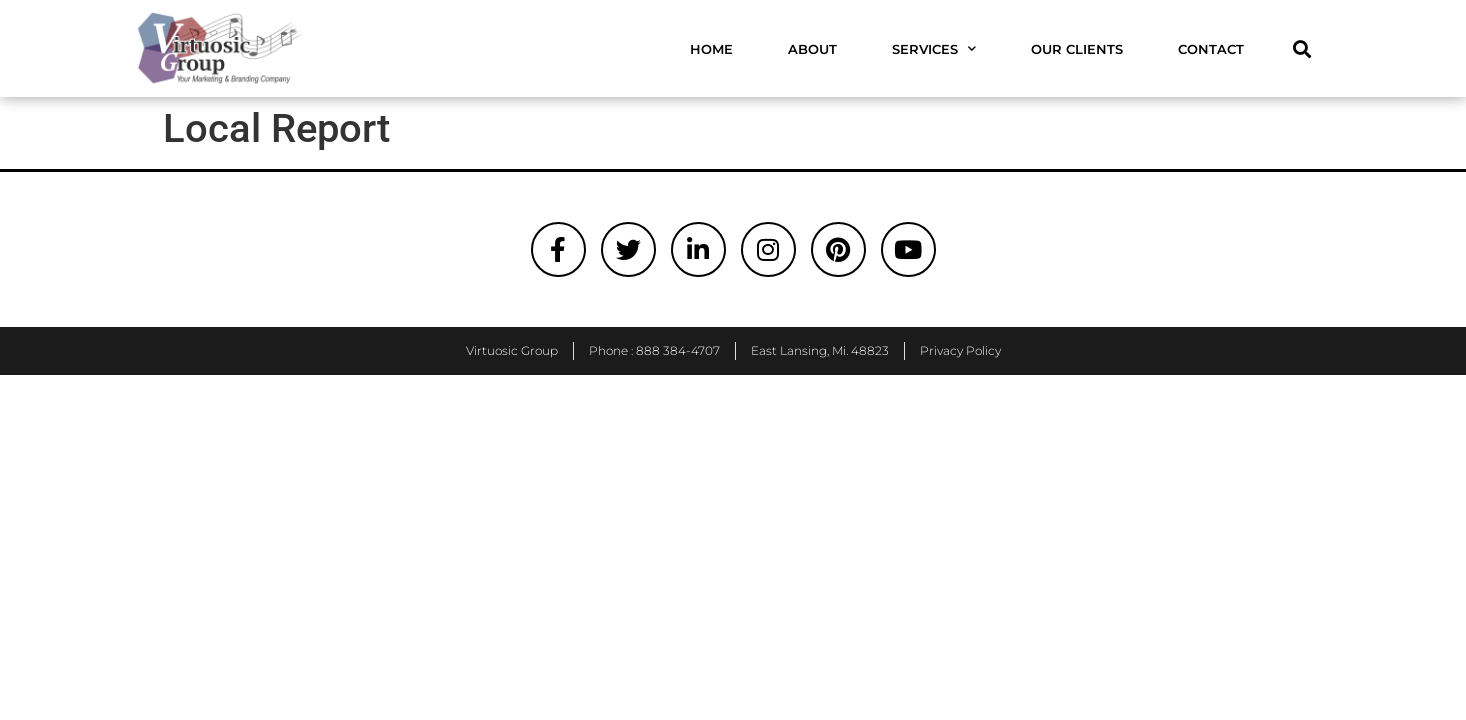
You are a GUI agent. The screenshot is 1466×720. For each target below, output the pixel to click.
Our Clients (1077, 49)
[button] (1301, 48)
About (812, 49)
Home (711, 49)
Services (934, 48)
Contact (1211, 49)
